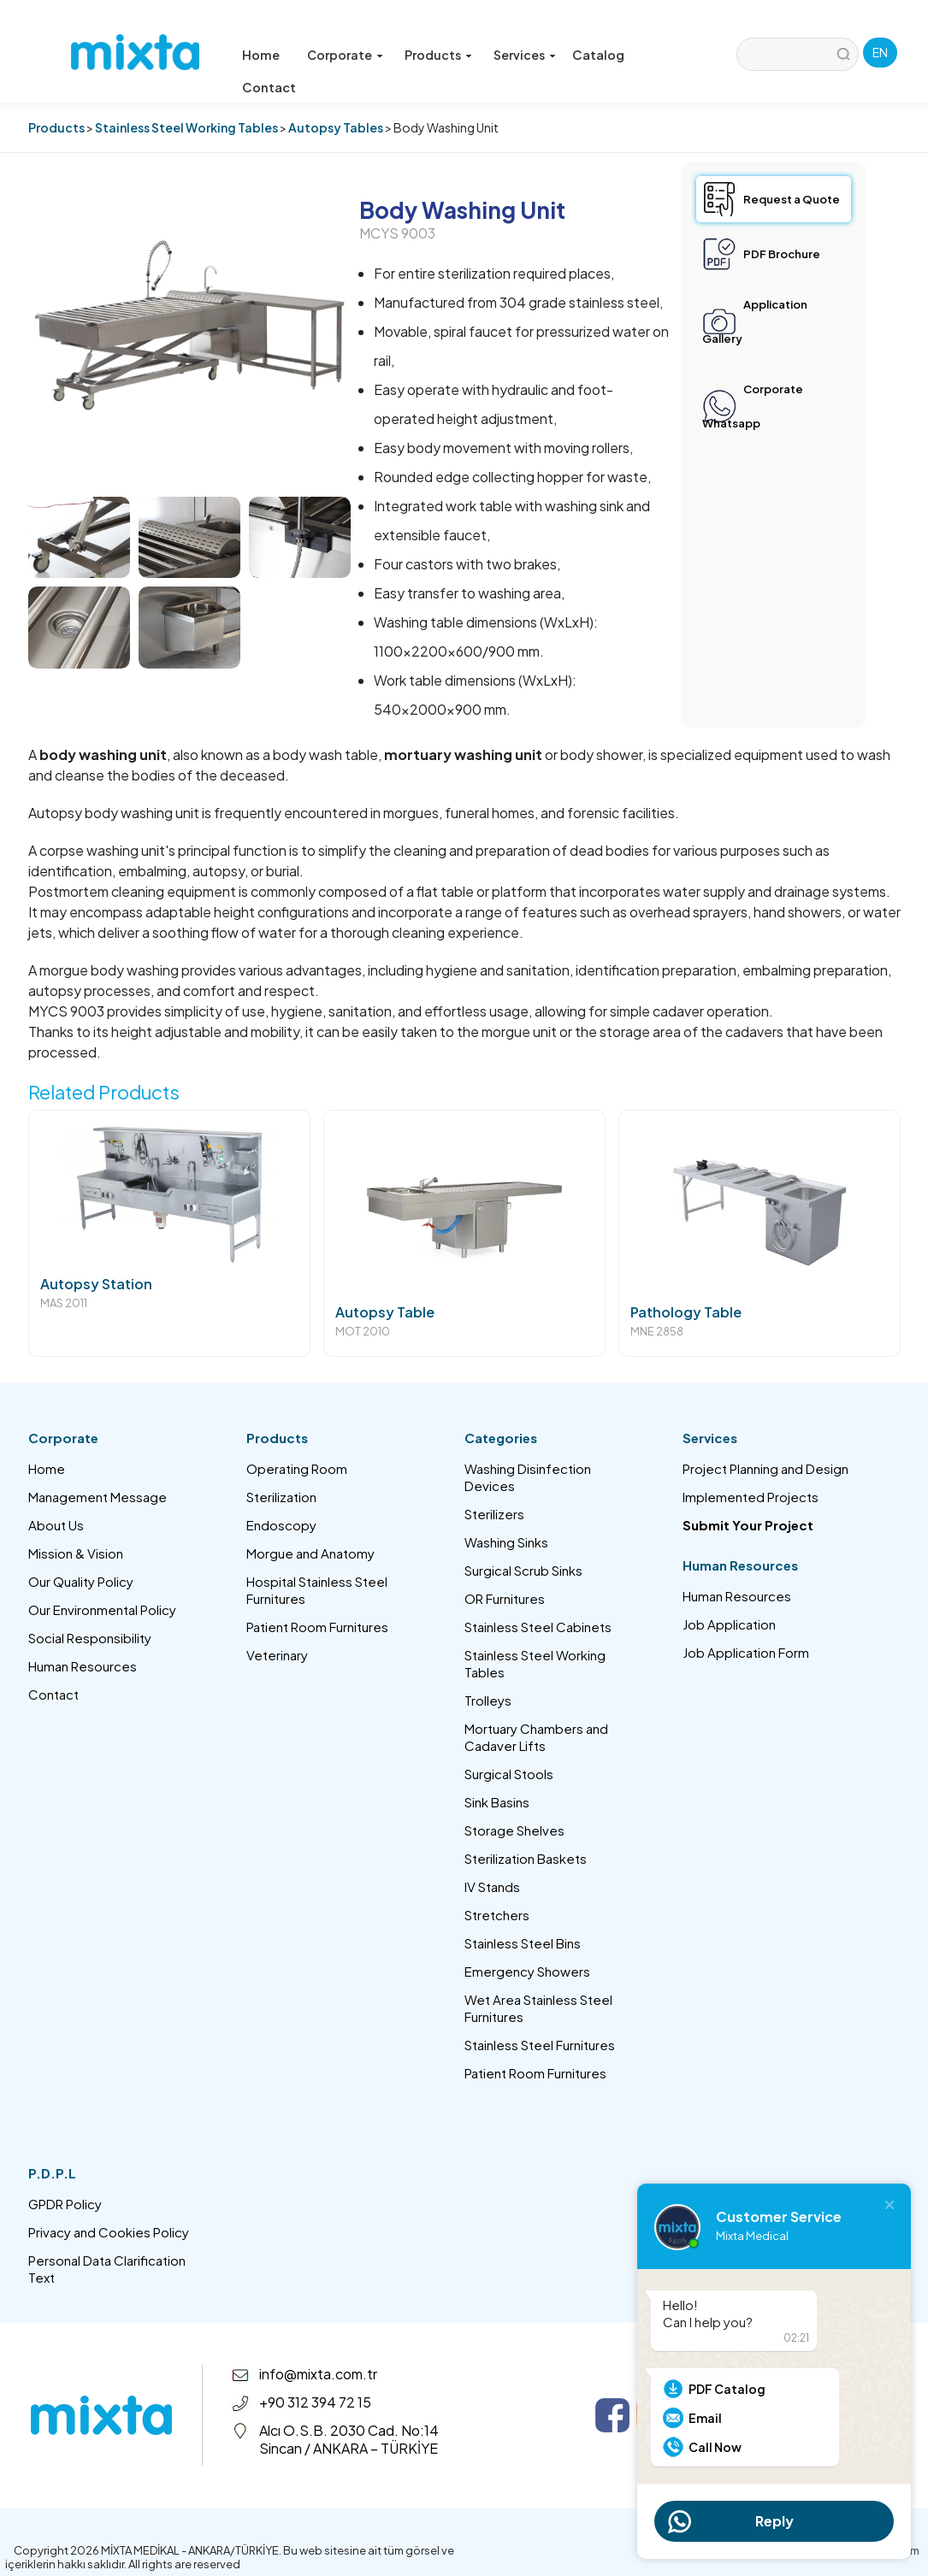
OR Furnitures (504, 1598)
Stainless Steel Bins (522, 1943)
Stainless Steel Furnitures (539, 2045)
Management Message (97, 1496)
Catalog (593, 54)
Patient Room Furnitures (317, 1626)
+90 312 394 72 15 (315, 2402)
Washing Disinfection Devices (527, 1477)
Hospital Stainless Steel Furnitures (316, 1589)
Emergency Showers (527, 1971)
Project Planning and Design (765, 1468)
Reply (774, 2521)
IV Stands (492, 1886)
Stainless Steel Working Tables (186, 127)
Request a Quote (791, 199)
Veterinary (277, 1655)
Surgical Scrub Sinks (523, 1570)
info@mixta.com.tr (318, 2374)
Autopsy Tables (335, 127)
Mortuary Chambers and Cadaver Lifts (536, 1737)
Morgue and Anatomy (310, 1553)
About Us (56, 1525)
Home (259, 54)
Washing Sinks (506, 1542)
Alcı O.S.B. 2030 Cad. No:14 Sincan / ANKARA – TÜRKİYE (349, 2439)
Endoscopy (281, 1525)
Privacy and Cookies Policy (108, 2232)
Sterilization (281, 1496)
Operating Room (296, 1468)
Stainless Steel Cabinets (538, 1626)
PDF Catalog (727, 2388)
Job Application (729, 1624)
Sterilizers (494, 1514)
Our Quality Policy (80, 1581)
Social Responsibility (89, 1638)
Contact (666, 54)
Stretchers (496, 1915)
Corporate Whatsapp (752, 406)
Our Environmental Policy (102, 1609)
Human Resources (82, 1666)
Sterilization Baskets (525, 1858)
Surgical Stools (508, 1773)
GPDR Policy (65, 2204)
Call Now (715, 2447)
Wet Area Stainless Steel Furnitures (538, 2008)
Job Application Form (746, 1652)
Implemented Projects (751, 1496)
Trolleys (487, 1700)
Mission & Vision (75, 1553)
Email (705, 2418)
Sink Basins (496, 1802)
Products (56, 127)
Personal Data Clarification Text (107, 2268)
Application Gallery (754, 321)
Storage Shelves (514, 1830)
